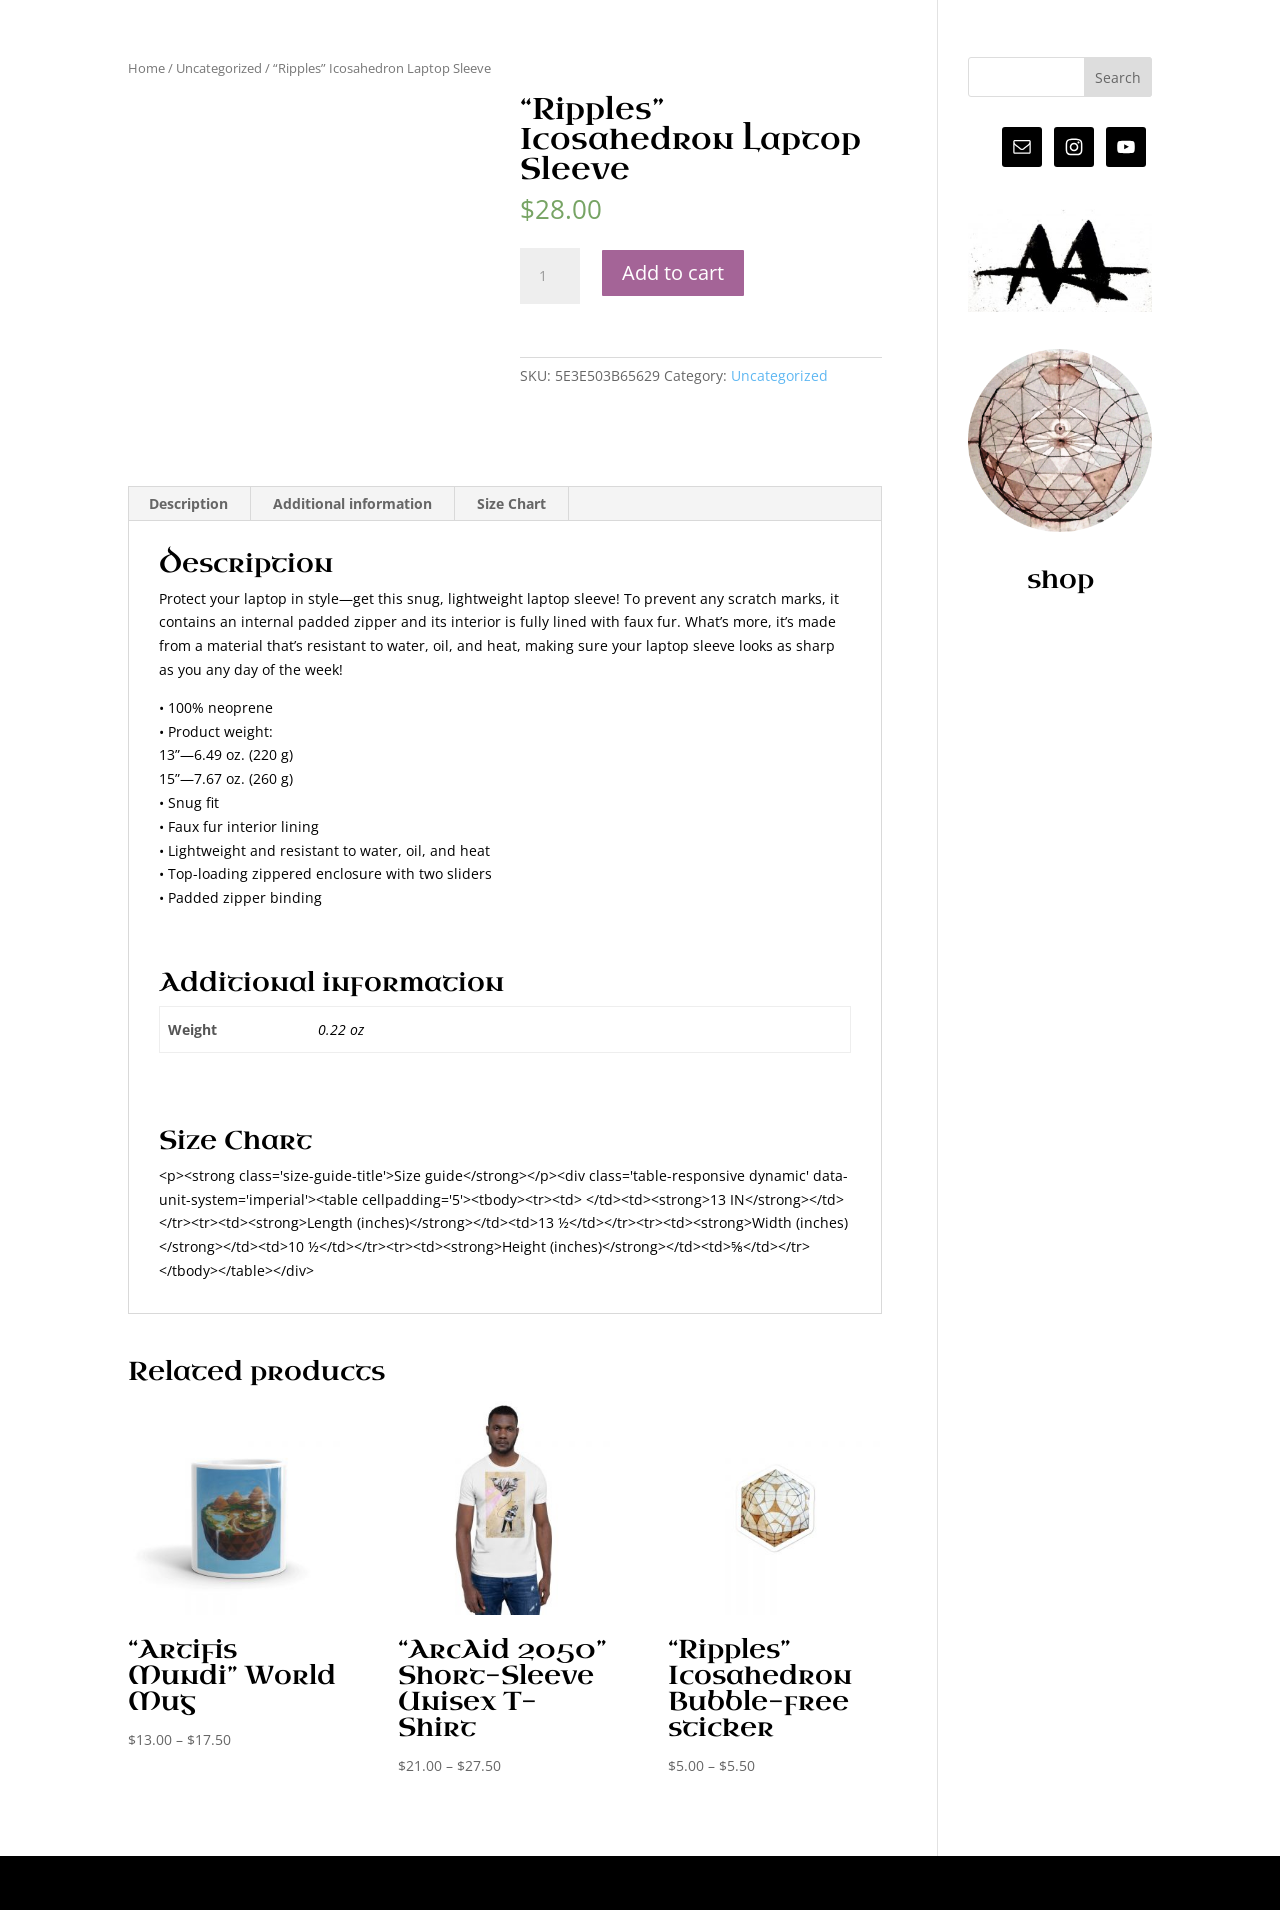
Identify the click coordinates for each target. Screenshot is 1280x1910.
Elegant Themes (269, 1882)
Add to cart (673, 272)
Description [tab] (188, 503)
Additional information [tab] (352, 503)
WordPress (459, 1882)
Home (146, 68)
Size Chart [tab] (511, 503)
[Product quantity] (550, 276)
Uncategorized (219, 68)
